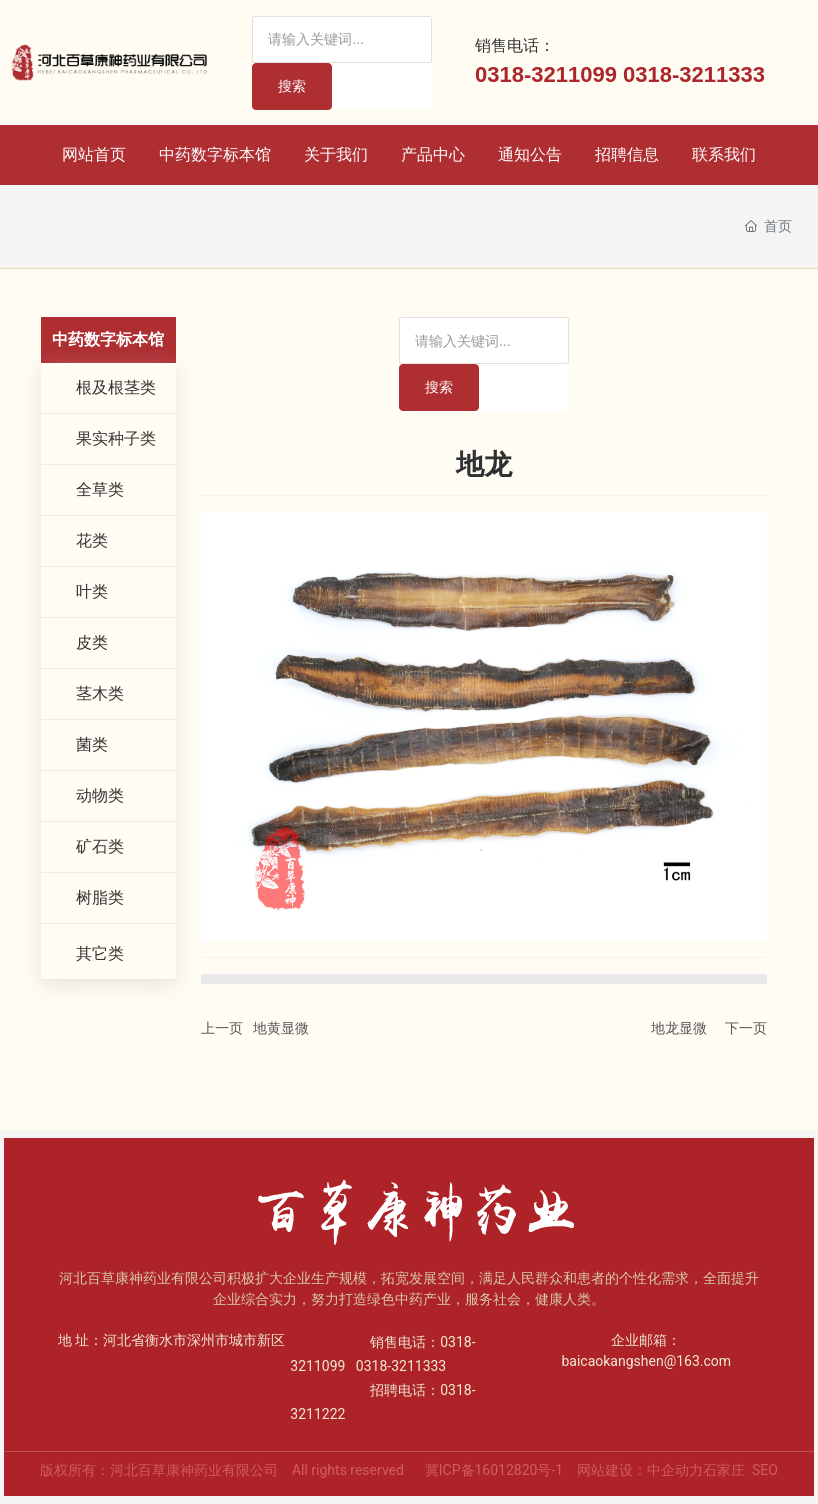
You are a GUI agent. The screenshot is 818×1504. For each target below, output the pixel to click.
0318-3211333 (401, 1366)
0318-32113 (681, 74)
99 (604, 74)
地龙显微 (679, 1028)
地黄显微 (281, 1028)
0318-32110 (533, 74)
